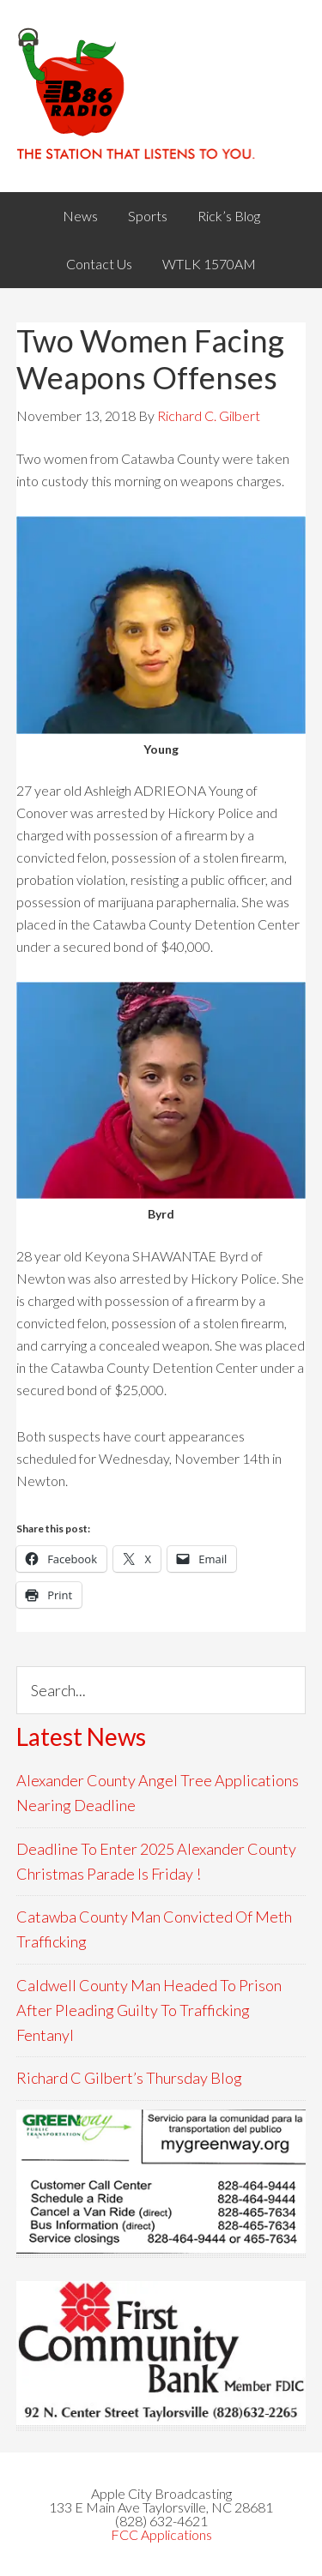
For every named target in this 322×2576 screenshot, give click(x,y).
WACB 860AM (161, 96)
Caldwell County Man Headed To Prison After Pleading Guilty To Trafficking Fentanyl (149, 2010)
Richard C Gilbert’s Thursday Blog (129, 2077)
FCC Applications (161, 2534)
